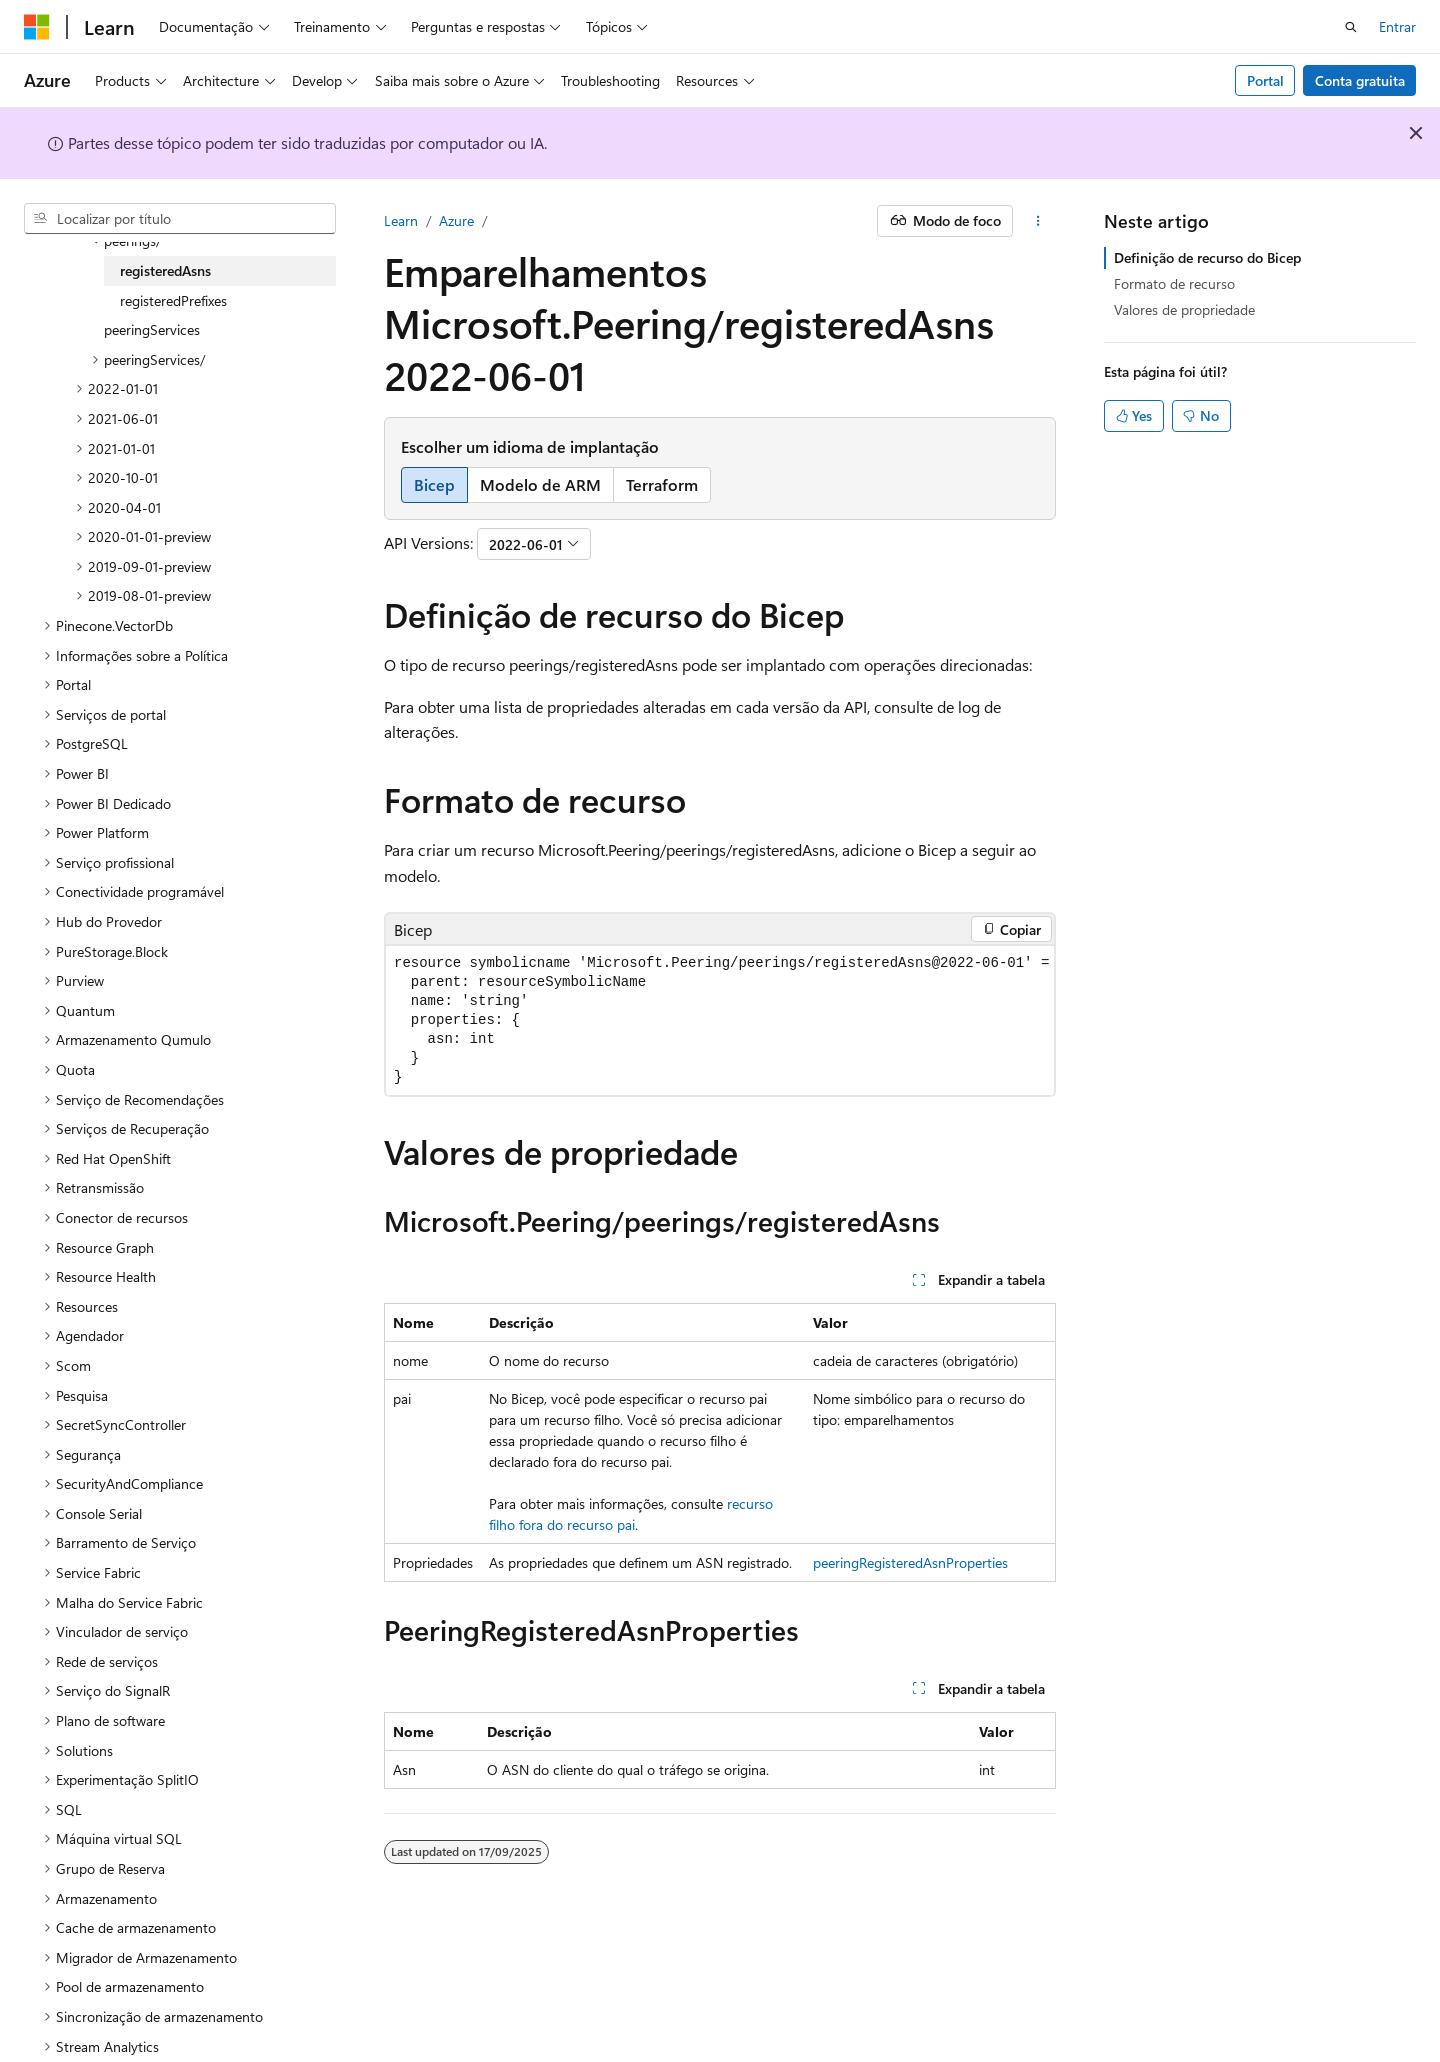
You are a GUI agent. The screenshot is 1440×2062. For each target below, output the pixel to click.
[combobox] (180, 219)
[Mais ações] (1038, 221)
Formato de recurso (1174, 283)
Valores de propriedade (1184, 309)
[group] (720, 1020)
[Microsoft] (37, 27)
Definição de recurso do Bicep (1207, 257)
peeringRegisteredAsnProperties (910, 1562)
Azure (456, 220)
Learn (401, 220)
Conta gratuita (1360, 80)
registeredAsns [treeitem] (165, 270)
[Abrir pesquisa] (1351, 27)
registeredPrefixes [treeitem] (173, 300)
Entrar (1397, 26)
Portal (1265, 80)
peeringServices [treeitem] (152, 329)
